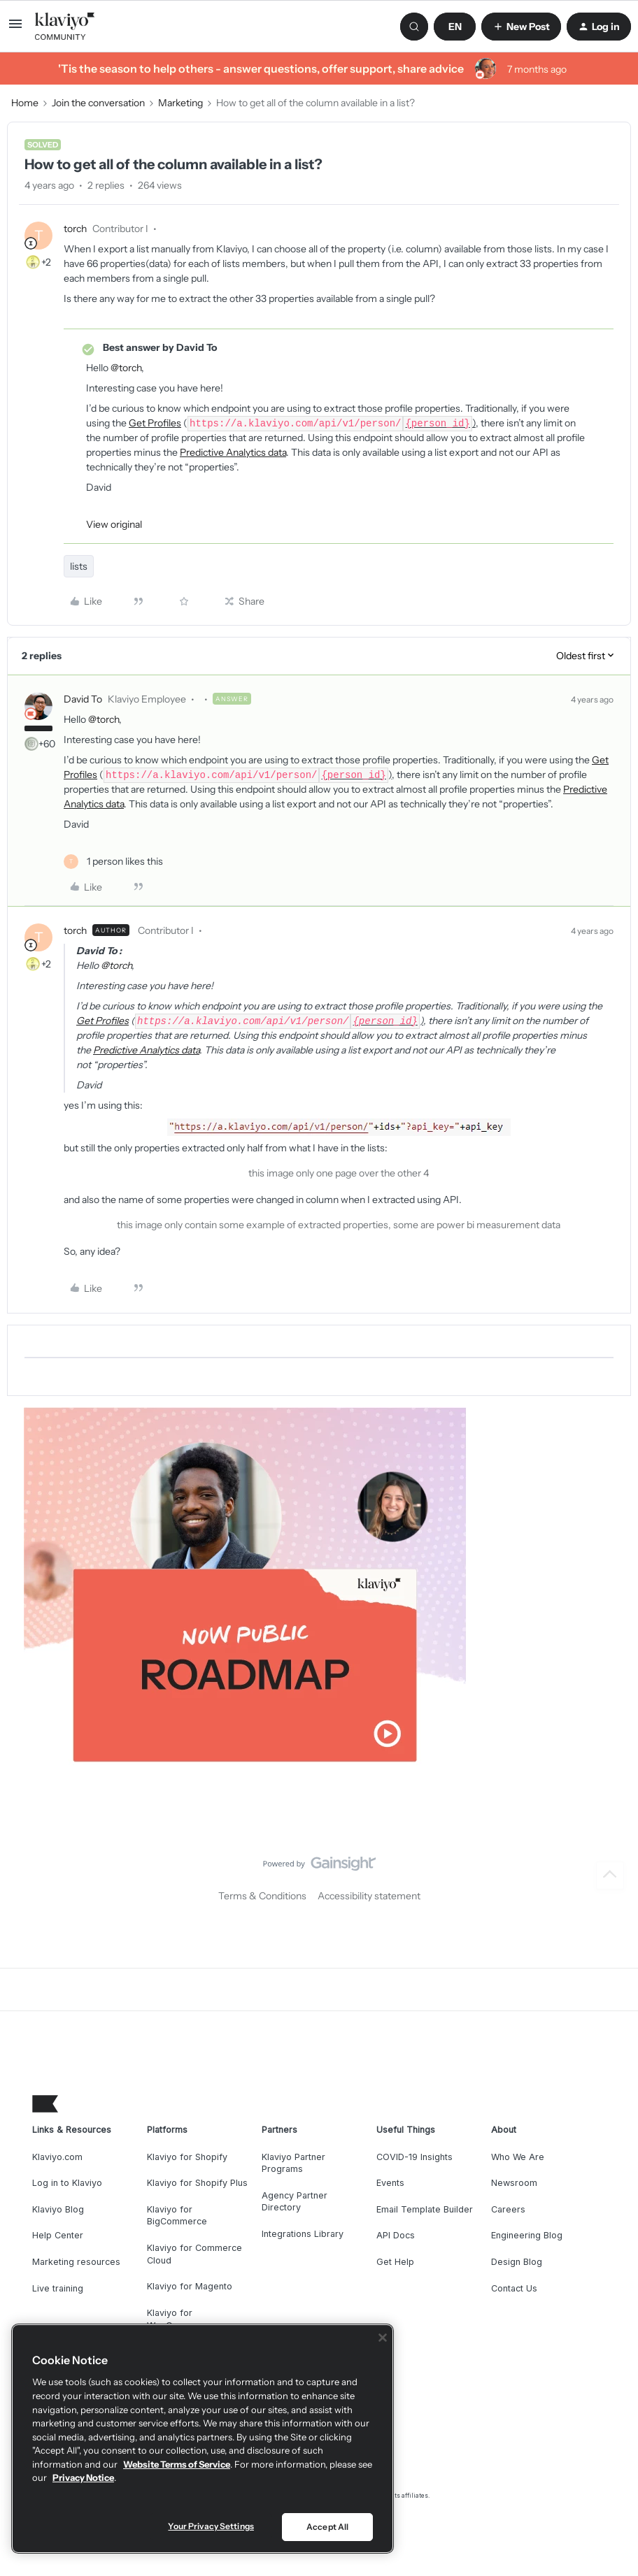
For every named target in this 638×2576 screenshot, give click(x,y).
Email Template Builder (424, 2209)
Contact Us (514, 2288)
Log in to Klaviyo (67, 2183)
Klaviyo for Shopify (187, 2157)
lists (78, 566)
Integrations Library (302, 2234)
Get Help (395, 2262)
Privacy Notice (83, 2477)
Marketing (180, 102)
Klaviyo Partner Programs (293, 2163)
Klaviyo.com (57, 2157)
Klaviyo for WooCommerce (180, 2319)
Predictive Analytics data (233, 452)
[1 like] (113, 861)
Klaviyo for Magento (189, 2286)
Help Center (57, 2235)
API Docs (395, 2235)
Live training (57, 2288)
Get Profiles (155, 423)
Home (24, 102)
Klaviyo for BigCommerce (177, 2215)
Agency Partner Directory (294, 2201)
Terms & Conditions (262, 1896)
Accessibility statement (369, 1896)
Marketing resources (76, 2262)
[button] (15, 28)
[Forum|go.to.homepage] (65, 27)
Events (390, 2183)
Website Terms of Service (176, 2464)
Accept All (327, 2526)
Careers (508, 2209)
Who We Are (517, 2157)
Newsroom (514, 2183)
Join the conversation (98, 102)
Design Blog (516, 2262)
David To (83, 699)
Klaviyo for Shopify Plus (197, 2183)
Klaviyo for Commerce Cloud (194, 2254)
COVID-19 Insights (414, 2157)
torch (75, 228)
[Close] (382, 2337)
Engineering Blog (526, 2235)
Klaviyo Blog (58, 2209)
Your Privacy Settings (211, 2526)
